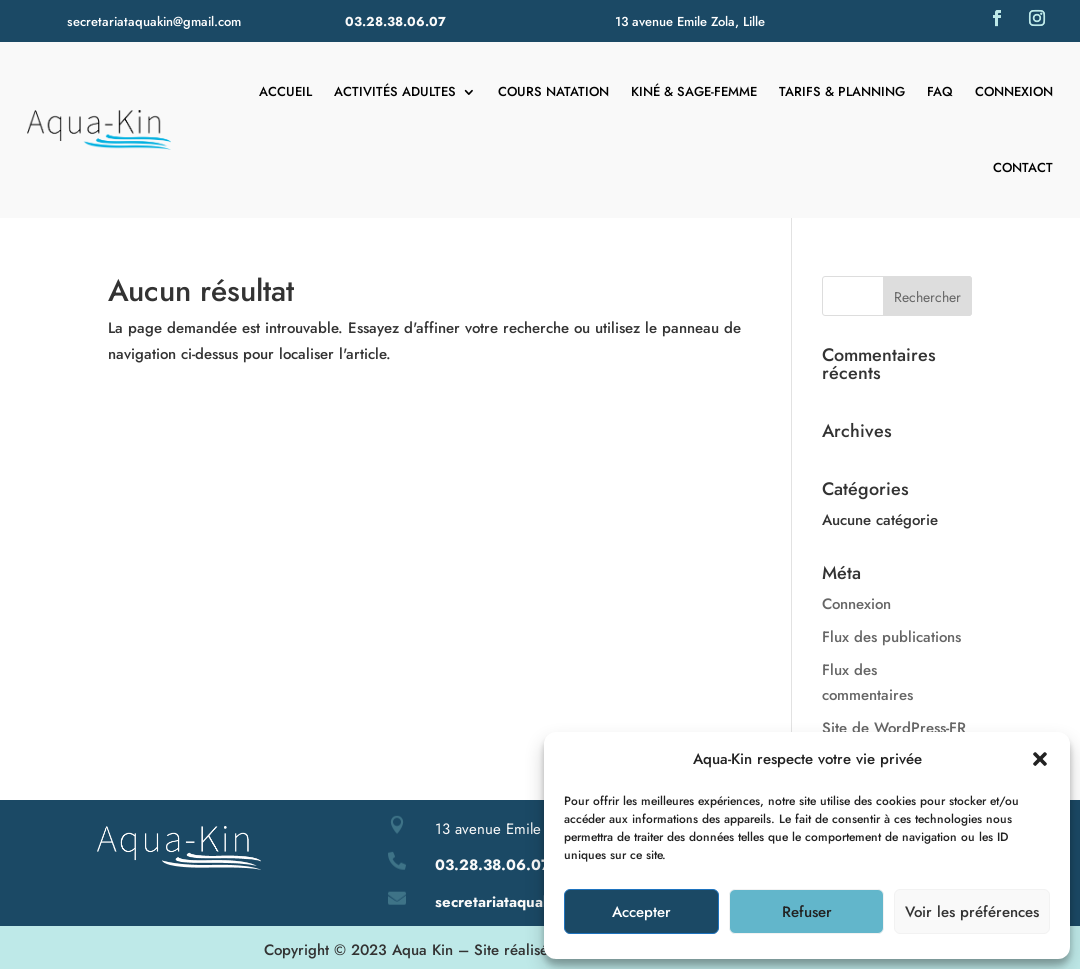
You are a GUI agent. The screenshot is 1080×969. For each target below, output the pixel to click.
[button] (1040, 759)
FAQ (940, 91)
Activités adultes (395, 91)
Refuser (807, 912)
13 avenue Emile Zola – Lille (526, 829)
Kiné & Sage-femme (694, 91)
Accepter (641, 912)
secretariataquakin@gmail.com (154, 21)
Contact (1023, 167)
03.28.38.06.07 (395, 21)
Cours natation (553, 91)
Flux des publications (891, 637)
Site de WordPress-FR (894, 728)
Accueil (285, 91)
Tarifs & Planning (842, 91)
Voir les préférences (972, 912)
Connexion (1014, 91)
